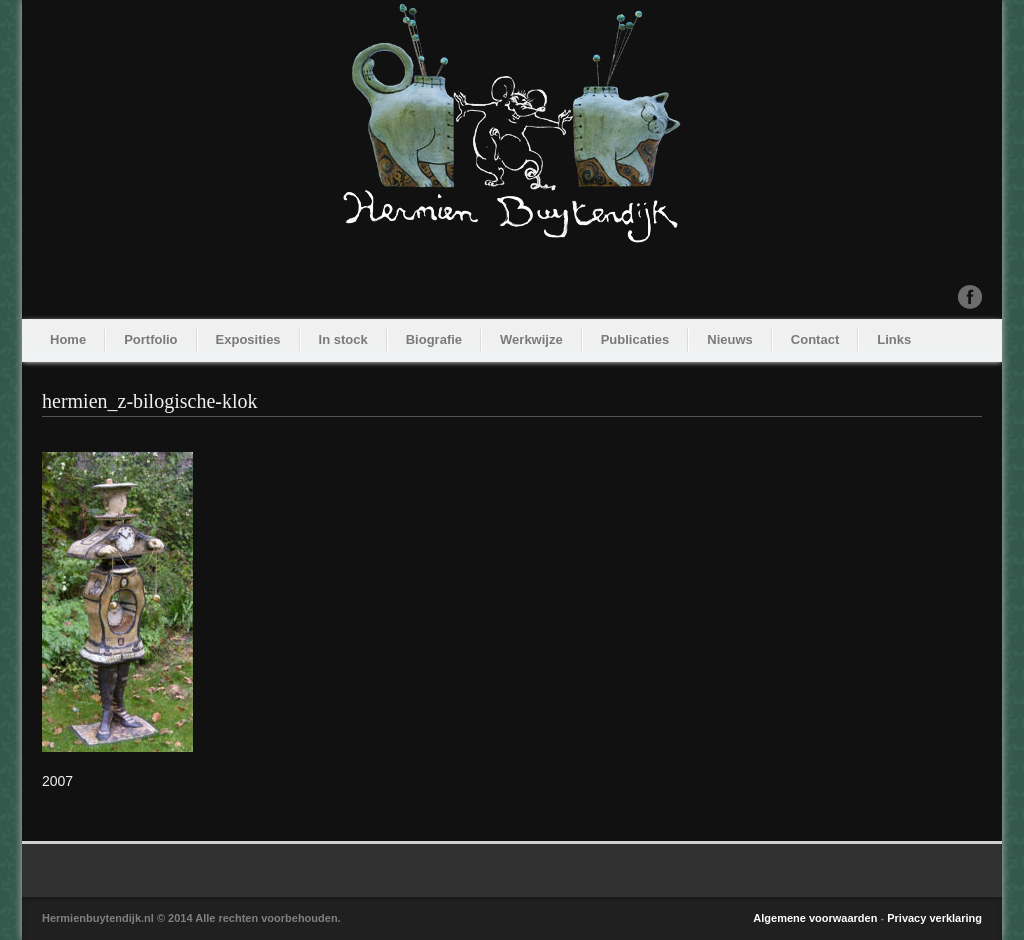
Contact (815, 339)
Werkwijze (531, 339)
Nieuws (730, 339)
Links (894, 339)
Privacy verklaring (934, 918)
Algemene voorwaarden (815, 918)
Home (68, 339)
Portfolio (150, 339)
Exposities (248, 339)
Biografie (434, 339)
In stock (343, 339)
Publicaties (635, 339)
